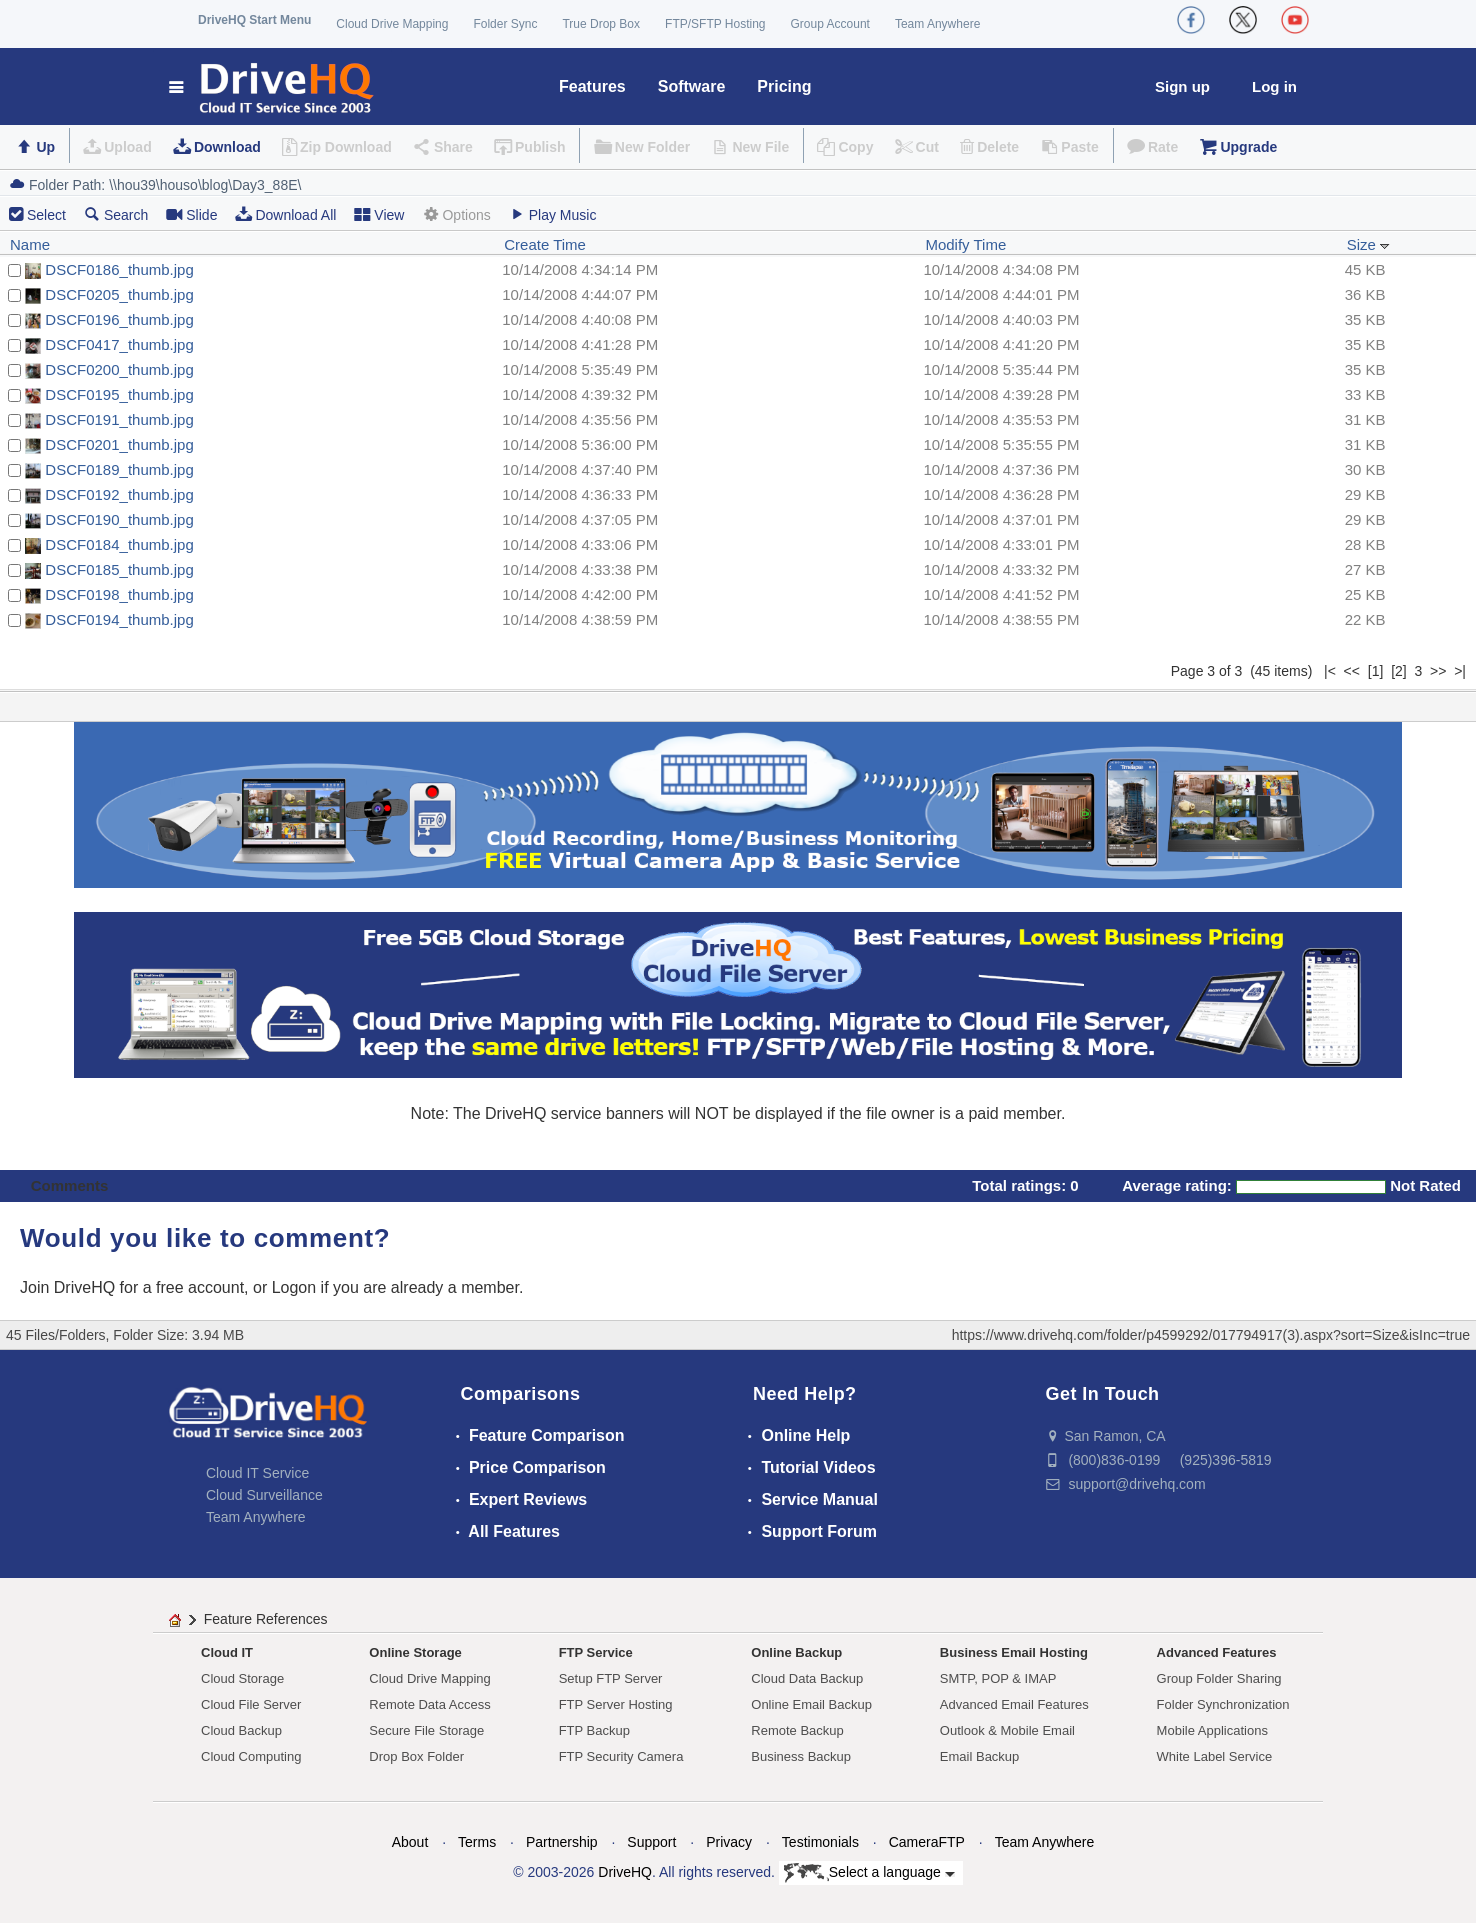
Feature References (266, 1619)
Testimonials (820, 1842)
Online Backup (796, 1652)
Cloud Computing (251, 1756)
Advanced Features (1217, 1652)
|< (1330, 671)
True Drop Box (601, 24)
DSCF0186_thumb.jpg (119, 269)
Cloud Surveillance (264, 1495)
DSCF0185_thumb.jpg (119, 569)
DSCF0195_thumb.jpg (119, 394)
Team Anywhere (937, 24)
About (410, 1842)
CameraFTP (927, 1842)
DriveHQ (625, 1872)
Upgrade (1248, 147)
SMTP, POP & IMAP (998, 1678)
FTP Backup (594, 1730)
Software (692, 86)
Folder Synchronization (1223, 1704)
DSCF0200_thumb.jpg (119, 369)
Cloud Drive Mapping (392, 24)
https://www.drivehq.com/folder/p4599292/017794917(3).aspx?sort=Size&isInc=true (1211, 1335)
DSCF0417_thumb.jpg (119, 344)
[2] (1399, 671)
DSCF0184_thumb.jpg (119, 544)
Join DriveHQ (70, 1287)
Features (592, 86)
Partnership (562, 1842)
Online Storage (415, 1652)
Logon (294, 1287)
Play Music (553, 214)
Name (30, 244)
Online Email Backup (811, 1704)
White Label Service (1215, 1756)
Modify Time (965, 244)
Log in (1274, 86)
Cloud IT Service (257, 1473)
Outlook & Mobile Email (1007, 1730)
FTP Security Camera (621, 1756)
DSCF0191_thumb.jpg (119, 419)
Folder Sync (505, 24)
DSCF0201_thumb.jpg (119, 444)
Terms (477, 1842)
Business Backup (801, 1756)
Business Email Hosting (1014, 1652)
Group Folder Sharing (1219, 1678)
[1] (1376, 671)
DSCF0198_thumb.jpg (119, 594)
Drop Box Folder (416, 1756)
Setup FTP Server (611, 1678)
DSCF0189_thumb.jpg (119, 469)
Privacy (729, 1842)
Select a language (869, 1873)
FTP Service (596, 1652)
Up (45, 147)
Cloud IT (227, 1652)
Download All (285, 214)
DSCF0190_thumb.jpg (119, 519)
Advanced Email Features (1014, 1704)
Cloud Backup (241, 1730)
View (379, 214)
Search (116, 214)
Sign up (1182, 86)
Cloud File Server (251, 1704)
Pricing (784, 86)
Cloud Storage (242, 1678)
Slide (191, 214)
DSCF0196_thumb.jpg (119, 319)
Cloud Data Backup (807, 1678)
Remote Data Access (429, 1704)
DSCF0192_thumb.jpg (119, 494)
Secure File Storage (426, 1730)
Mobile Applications (1212, 1730)
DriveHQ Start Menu (254, 20)
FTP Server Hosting (616, 1704)
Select (46, 215)
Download (227, 147)
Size (1368, 244)
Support (651, 1842)
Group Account (830, 24)
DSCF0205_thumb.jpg (119, 294)
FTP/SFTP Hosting (715, 24)
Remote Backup (797, 1730)
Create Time (545, 244)
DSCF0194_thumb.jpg (119, 619)
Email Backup (979, 1756)
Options (456, 214)
